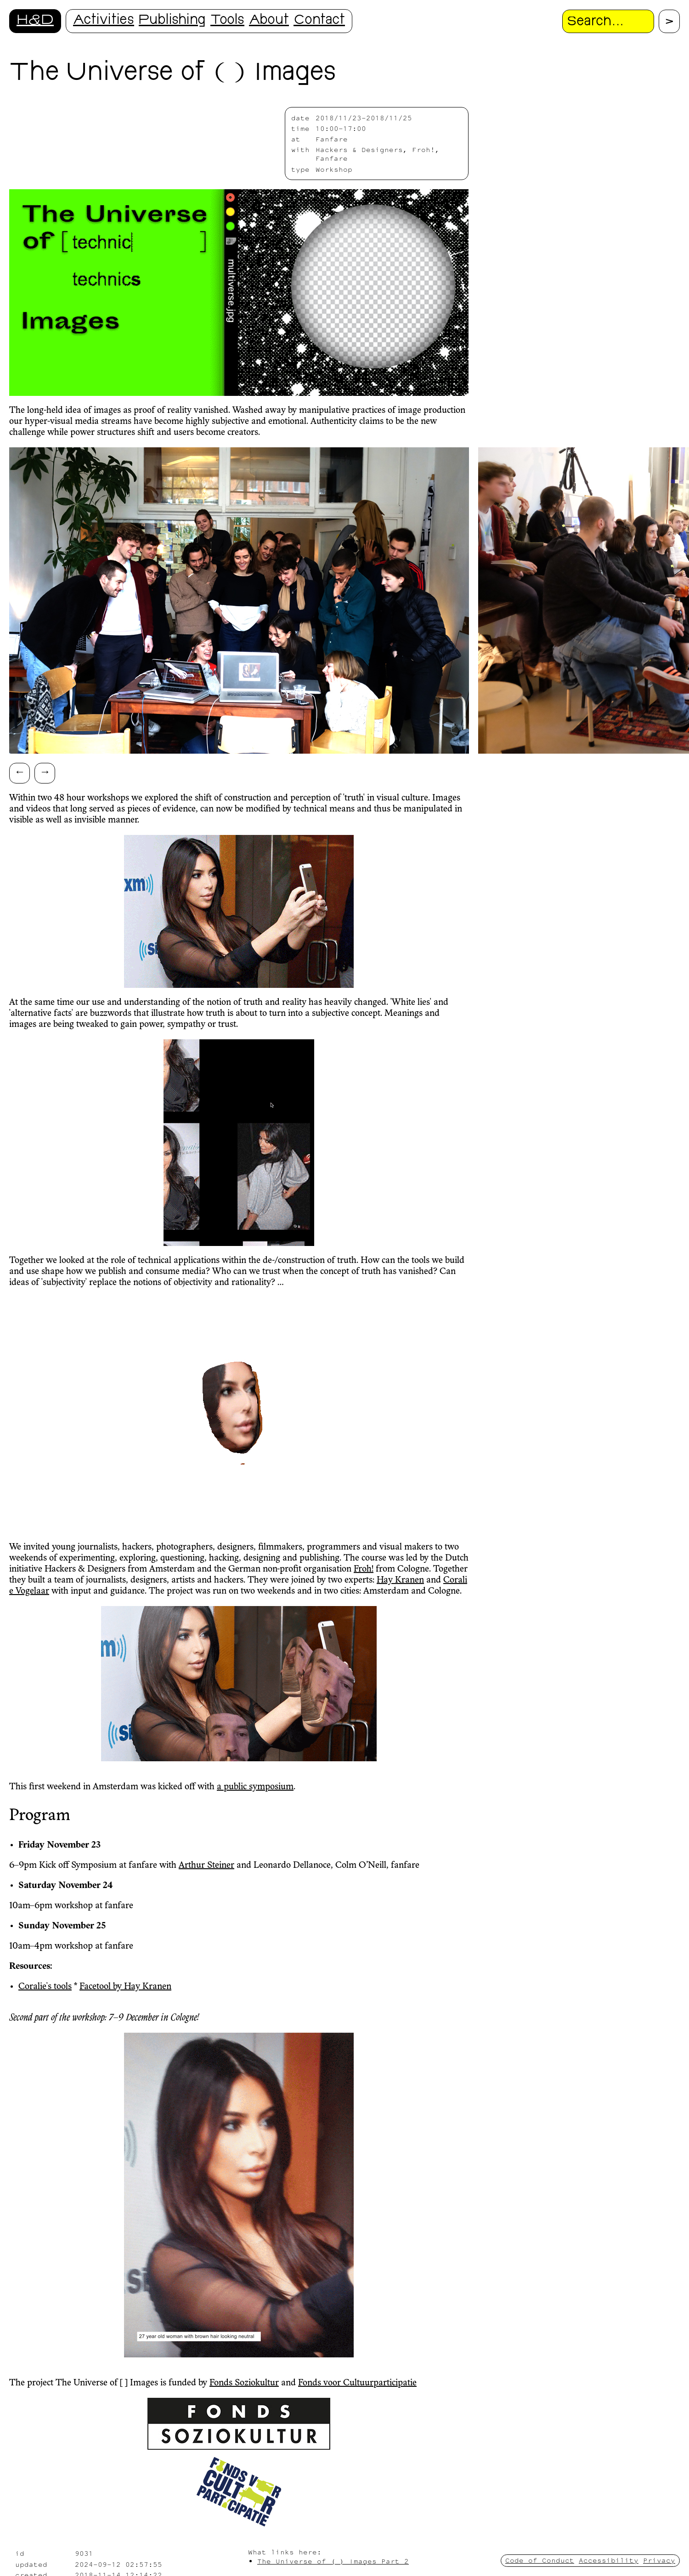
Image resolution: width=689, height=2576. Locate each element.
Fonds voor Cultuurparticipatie (357, 2383)
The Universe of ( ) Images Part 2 (333, 2561)
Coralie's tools (45, 1986)
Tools (227, 21)
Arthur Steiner (206, 1865)
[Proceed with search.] (669, 21)
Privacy (659, 2560)
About (269, 21)
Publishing (172, 21)
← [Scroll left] (19, 771)
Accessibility (608, 2560)
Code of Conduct (539, 2560)
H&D (35, 21)
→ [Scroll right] (45, 771)
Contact (319, 21)
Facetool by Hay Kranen (125, 1986)
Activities (103, 21)
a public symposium (255, 1787)
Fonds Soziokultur (244, 2383)
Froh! (363, 1569)
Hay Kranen (400, 1580)
